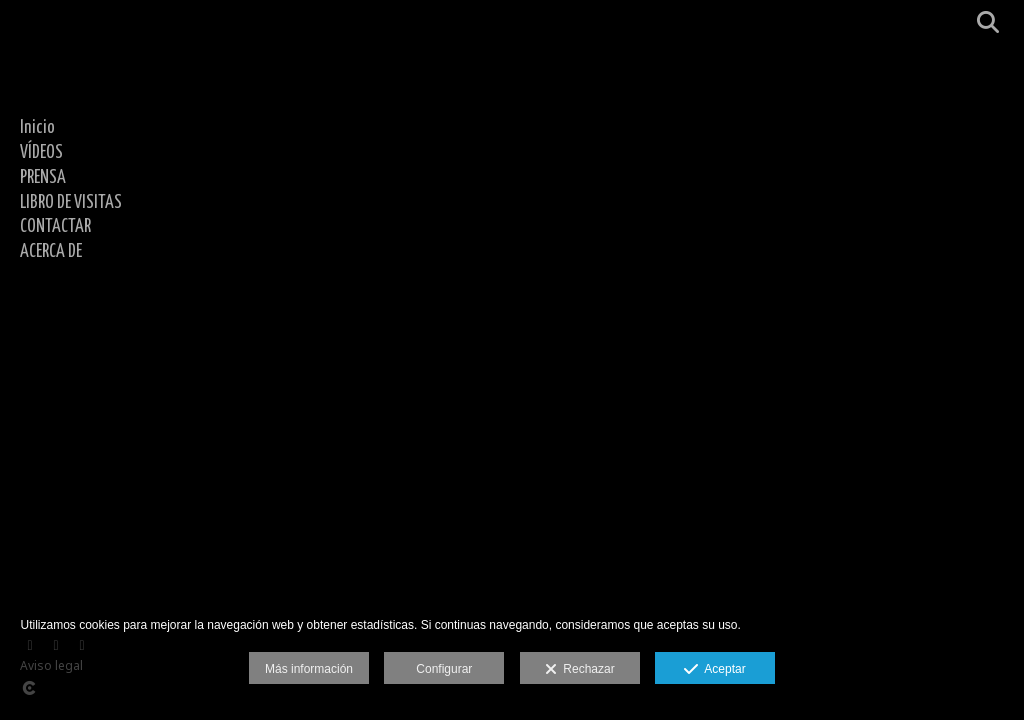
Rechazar (580, 670)
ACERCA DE (51, 252)
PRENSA (43, 178)
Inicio (37, 128)
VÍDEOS (41, 153)
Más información (309, 669)
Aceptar (714, 670)
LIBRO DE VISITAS (71, 203)
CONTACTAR (55, 227)
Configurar (444, 669)
